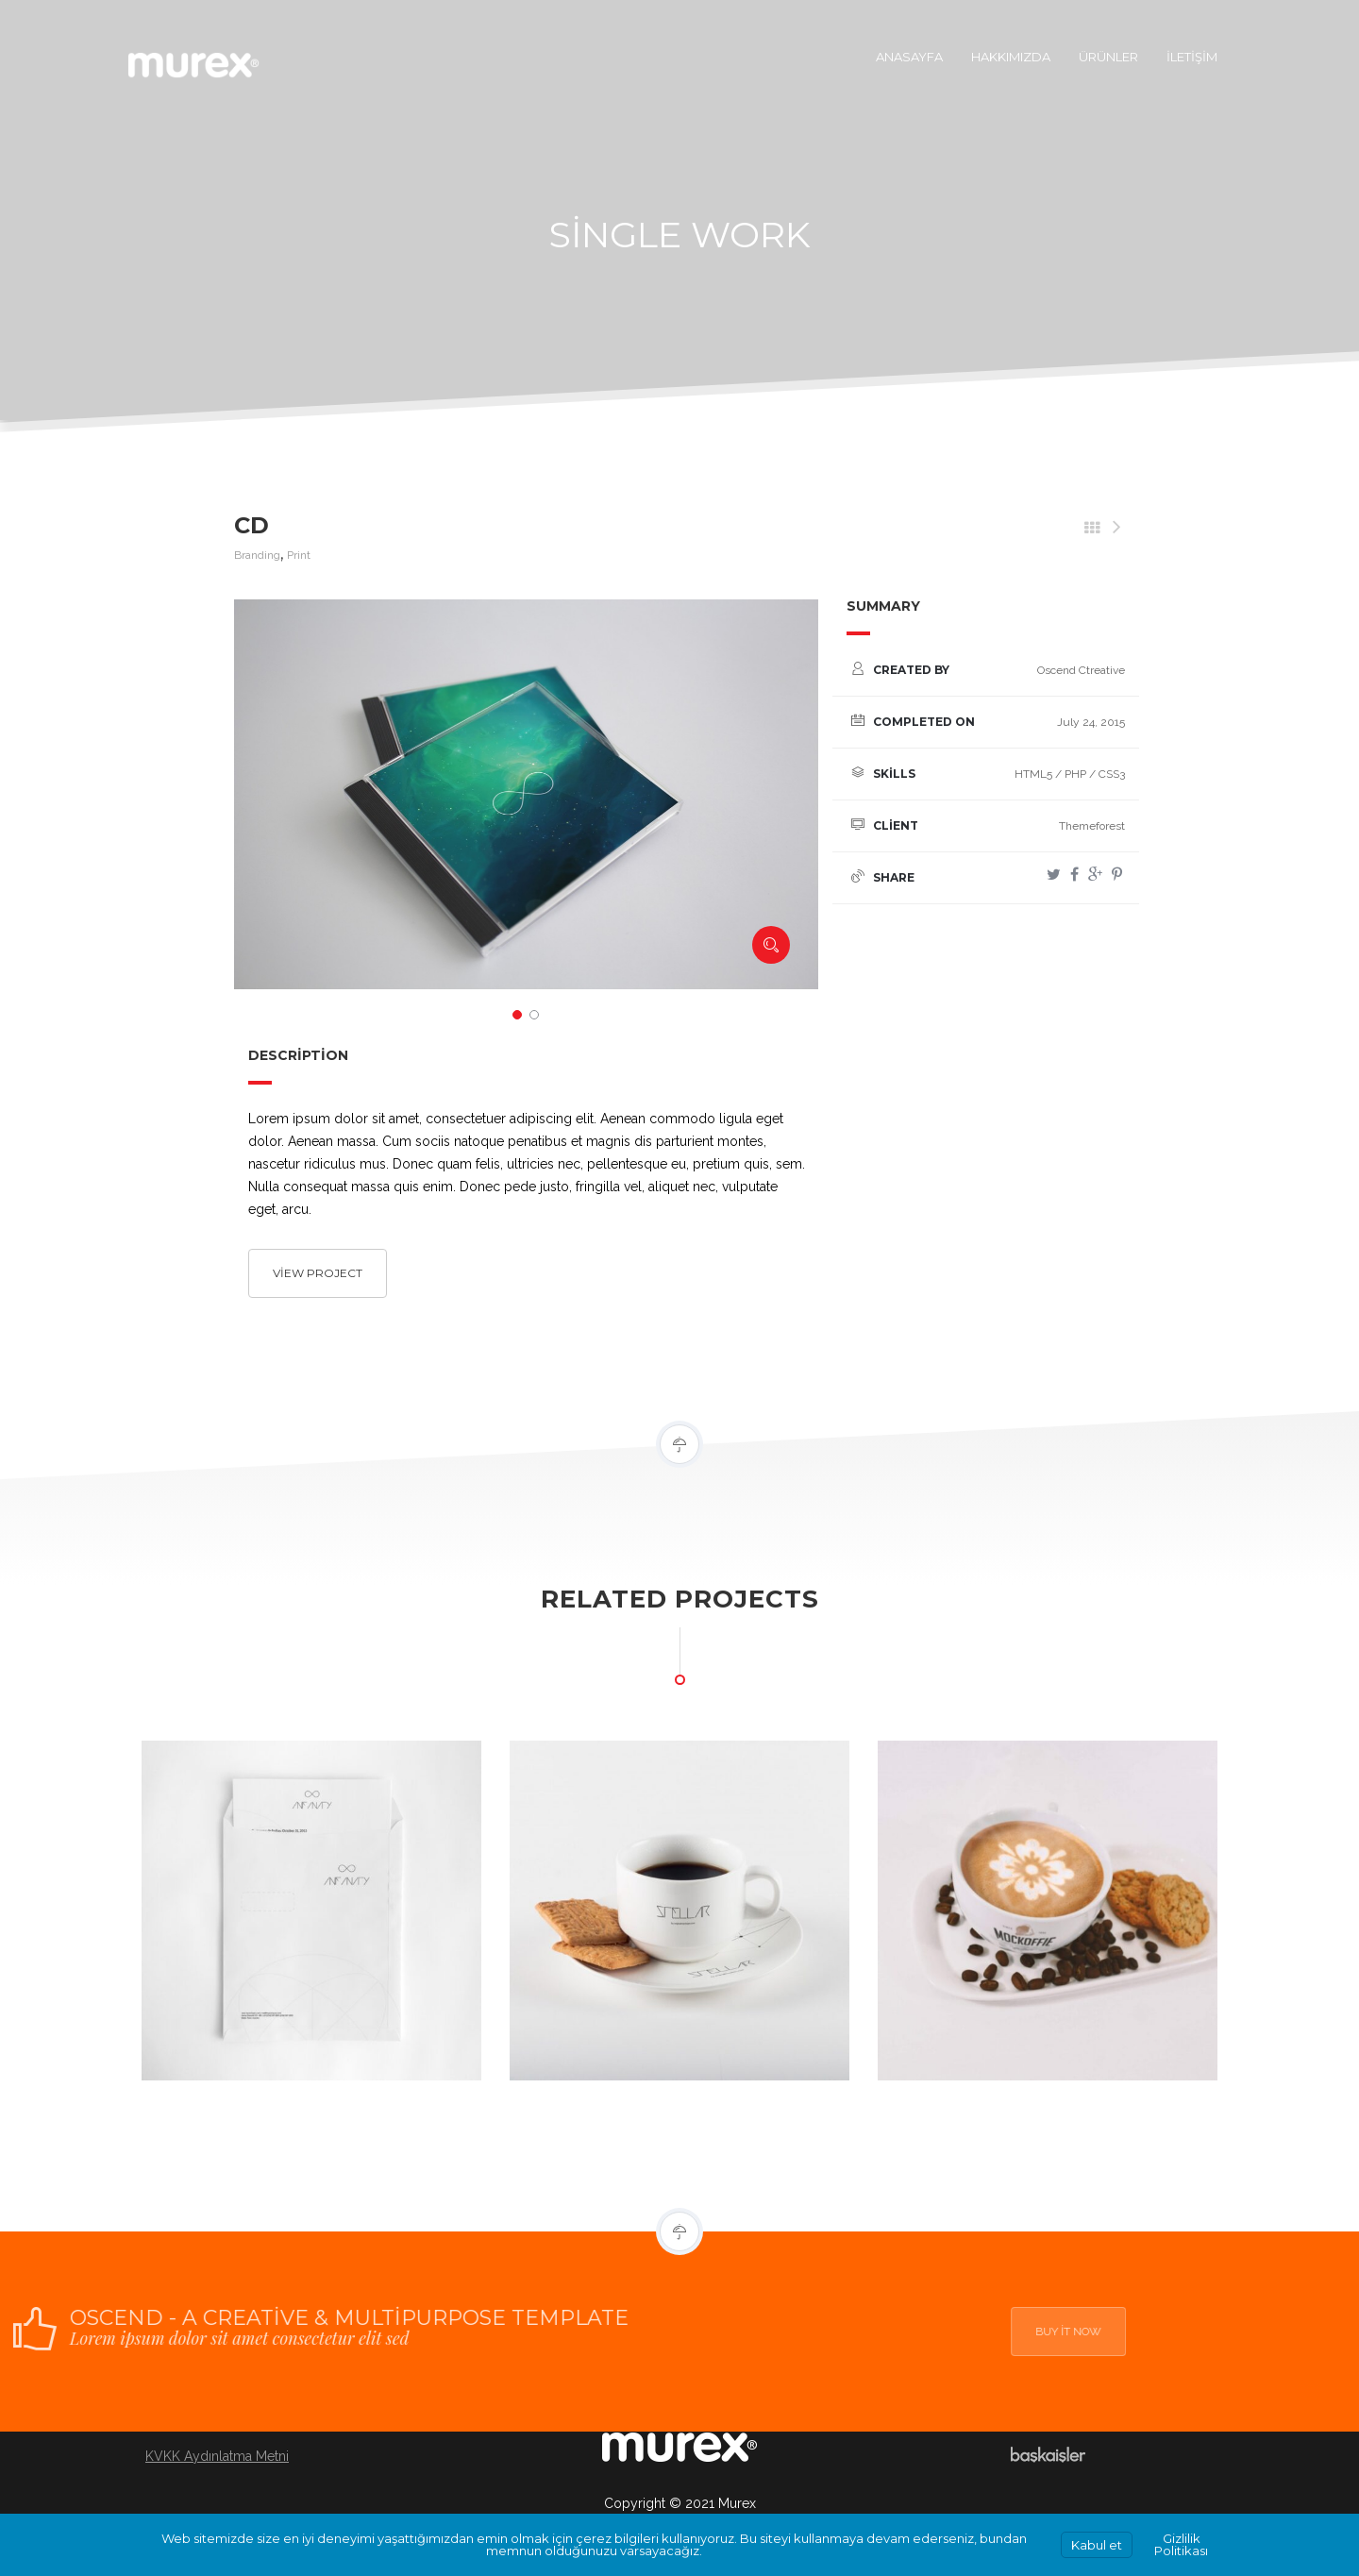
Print (298, 555)
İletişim (1191, 56)
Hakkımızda (1010, 56)
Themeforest (1092, 826)
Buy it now (1115, 2331)
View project (317, 1273)
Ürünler (1108, 56)
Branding (257, 555)
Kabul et (1096, 2544)
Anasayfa (909, 56)
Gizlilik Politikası (1181, 2544)
